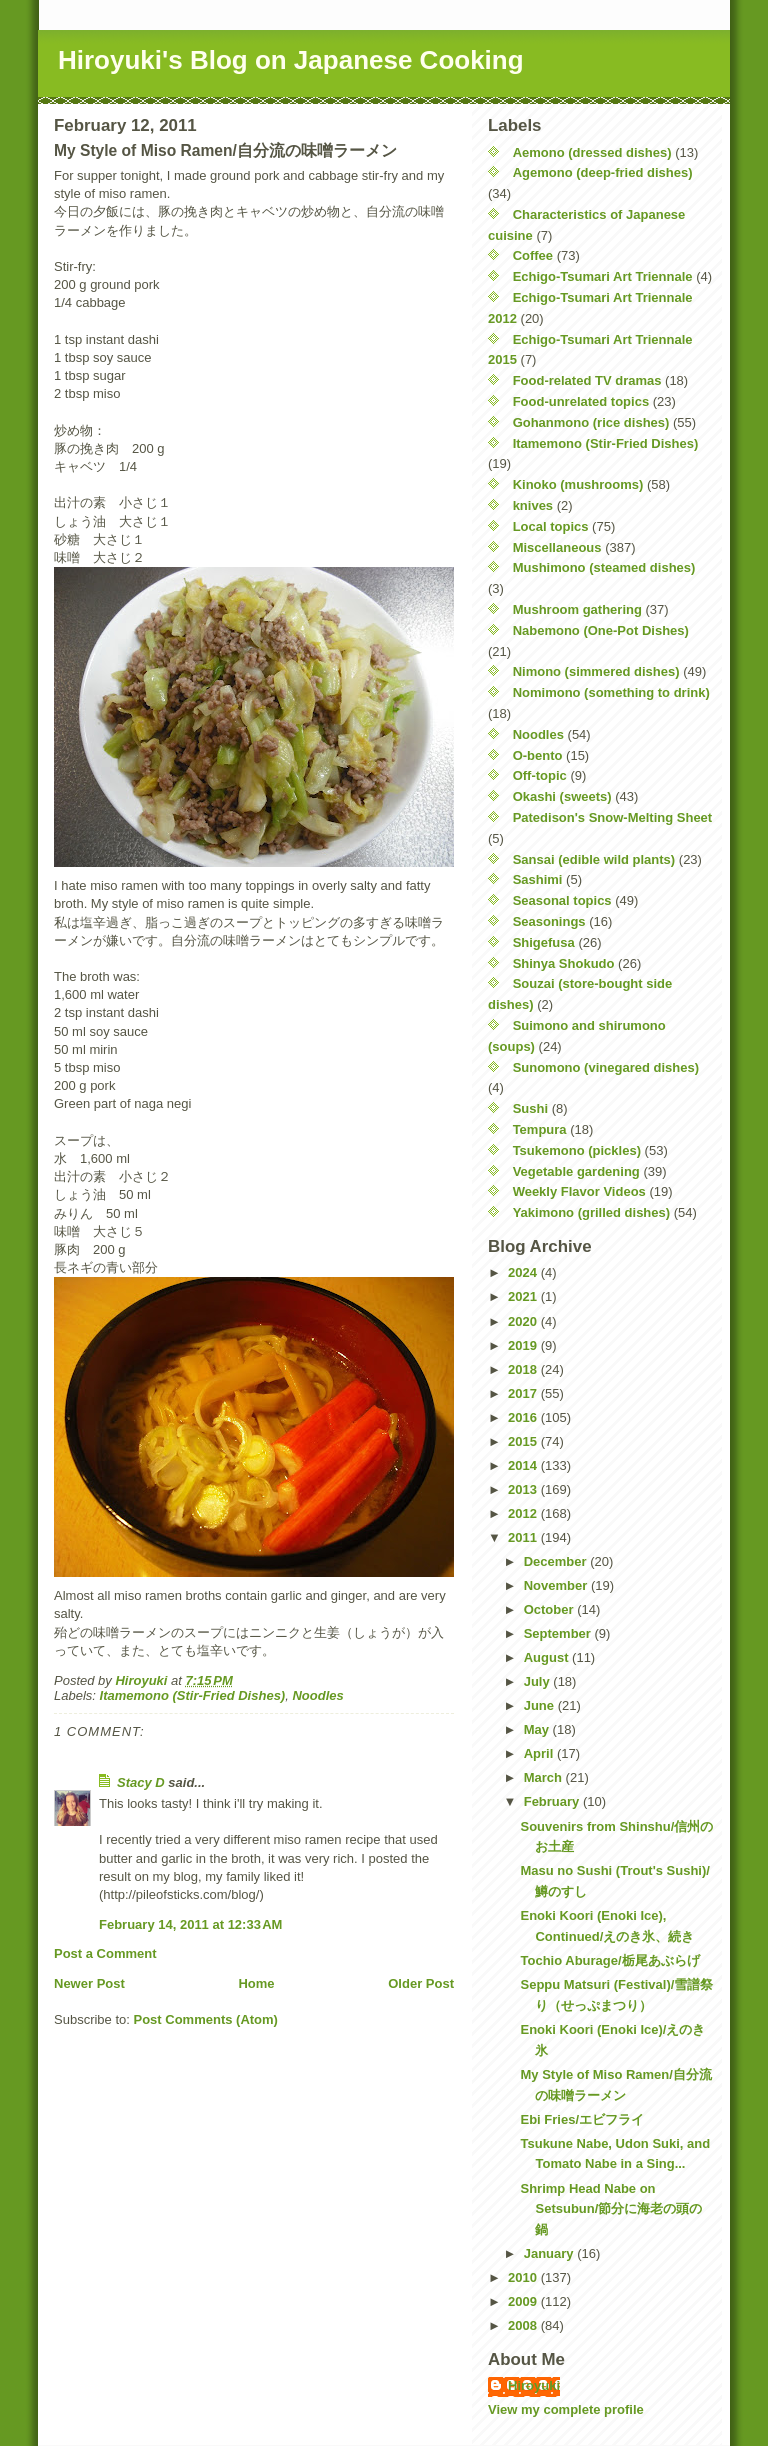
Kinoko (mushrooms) (578, 484)
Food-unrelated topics (581, 401)
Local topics (551, 526)
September (559, 1633)
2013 (524, 1489)
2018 (524, 1369)
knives (533, 505)
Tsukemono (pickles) (577, 1150)
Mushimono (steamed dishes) (604, 567)
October (550, 1609)
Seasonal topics (562, 900)
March (545, 1777)
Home (256, 1983)
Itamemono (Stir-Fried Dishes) (193, 1695)
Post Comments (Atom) (206, 2019)
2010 (524, 2277)
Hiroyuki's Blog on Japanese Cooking (291, 60)
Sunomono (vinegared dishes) (606, 1067)
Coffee (533, 255)
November (557, 1585)
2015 (524, 1441)
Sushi (530, 1108)
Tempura (540, 1129)
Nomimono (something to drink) (611, 692)
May (538, 1729)
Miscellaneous (557, 547)
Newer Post (89, 1983)
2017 (524, 1393)
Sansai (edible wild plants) (594, 859)
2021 (524, 1296)
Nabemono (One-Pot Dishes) (601, 630)
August (548, 1657)
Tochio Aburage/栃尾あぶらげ (609, 1960)
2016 (524, 1417)
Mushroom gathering (577, 609)
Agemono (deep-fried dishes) (603, 172)
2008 (524, 2325)
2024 (524, 1272)
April (540, 1753)
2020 (524, 1321)
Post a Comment (105, 1953)
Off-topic (540, 775)
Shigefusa (544, 942)
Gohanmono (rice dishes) (591, 422)
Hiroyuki (534, 2385)
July (539, 1681)
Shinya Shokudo (564, 963)
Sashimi (538, 879)
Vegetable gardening (576, 1171)
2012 (524, 1513)
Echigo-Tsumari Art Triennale (603, 276)
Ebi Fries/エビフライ (582, 2119)
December (557, 1561)
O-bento (538, 755)
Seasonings (549, 921)
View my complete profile (566, 2409)
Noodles (317, 1695)
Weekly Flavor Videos (579, 1191)
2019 (524, 1345)
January (550, 2253)
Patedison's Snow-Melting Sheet (613, 817)
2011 (524, 1537)
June (541, 1705)
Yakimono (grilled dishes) (591, 1212)
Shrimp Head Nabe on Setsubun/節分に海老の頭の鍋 (611, 2209)
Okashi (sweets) (562, 796)
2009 (524, 2301)
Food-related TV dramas (587, 380)
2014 (524, 1465)
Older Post (421, 1983)
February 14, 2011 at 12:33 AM (190, 1924)
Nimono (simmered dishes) (596, 671)
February (553, 1801)
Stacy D (141, 1782)
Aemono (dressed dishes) (592, 152)
